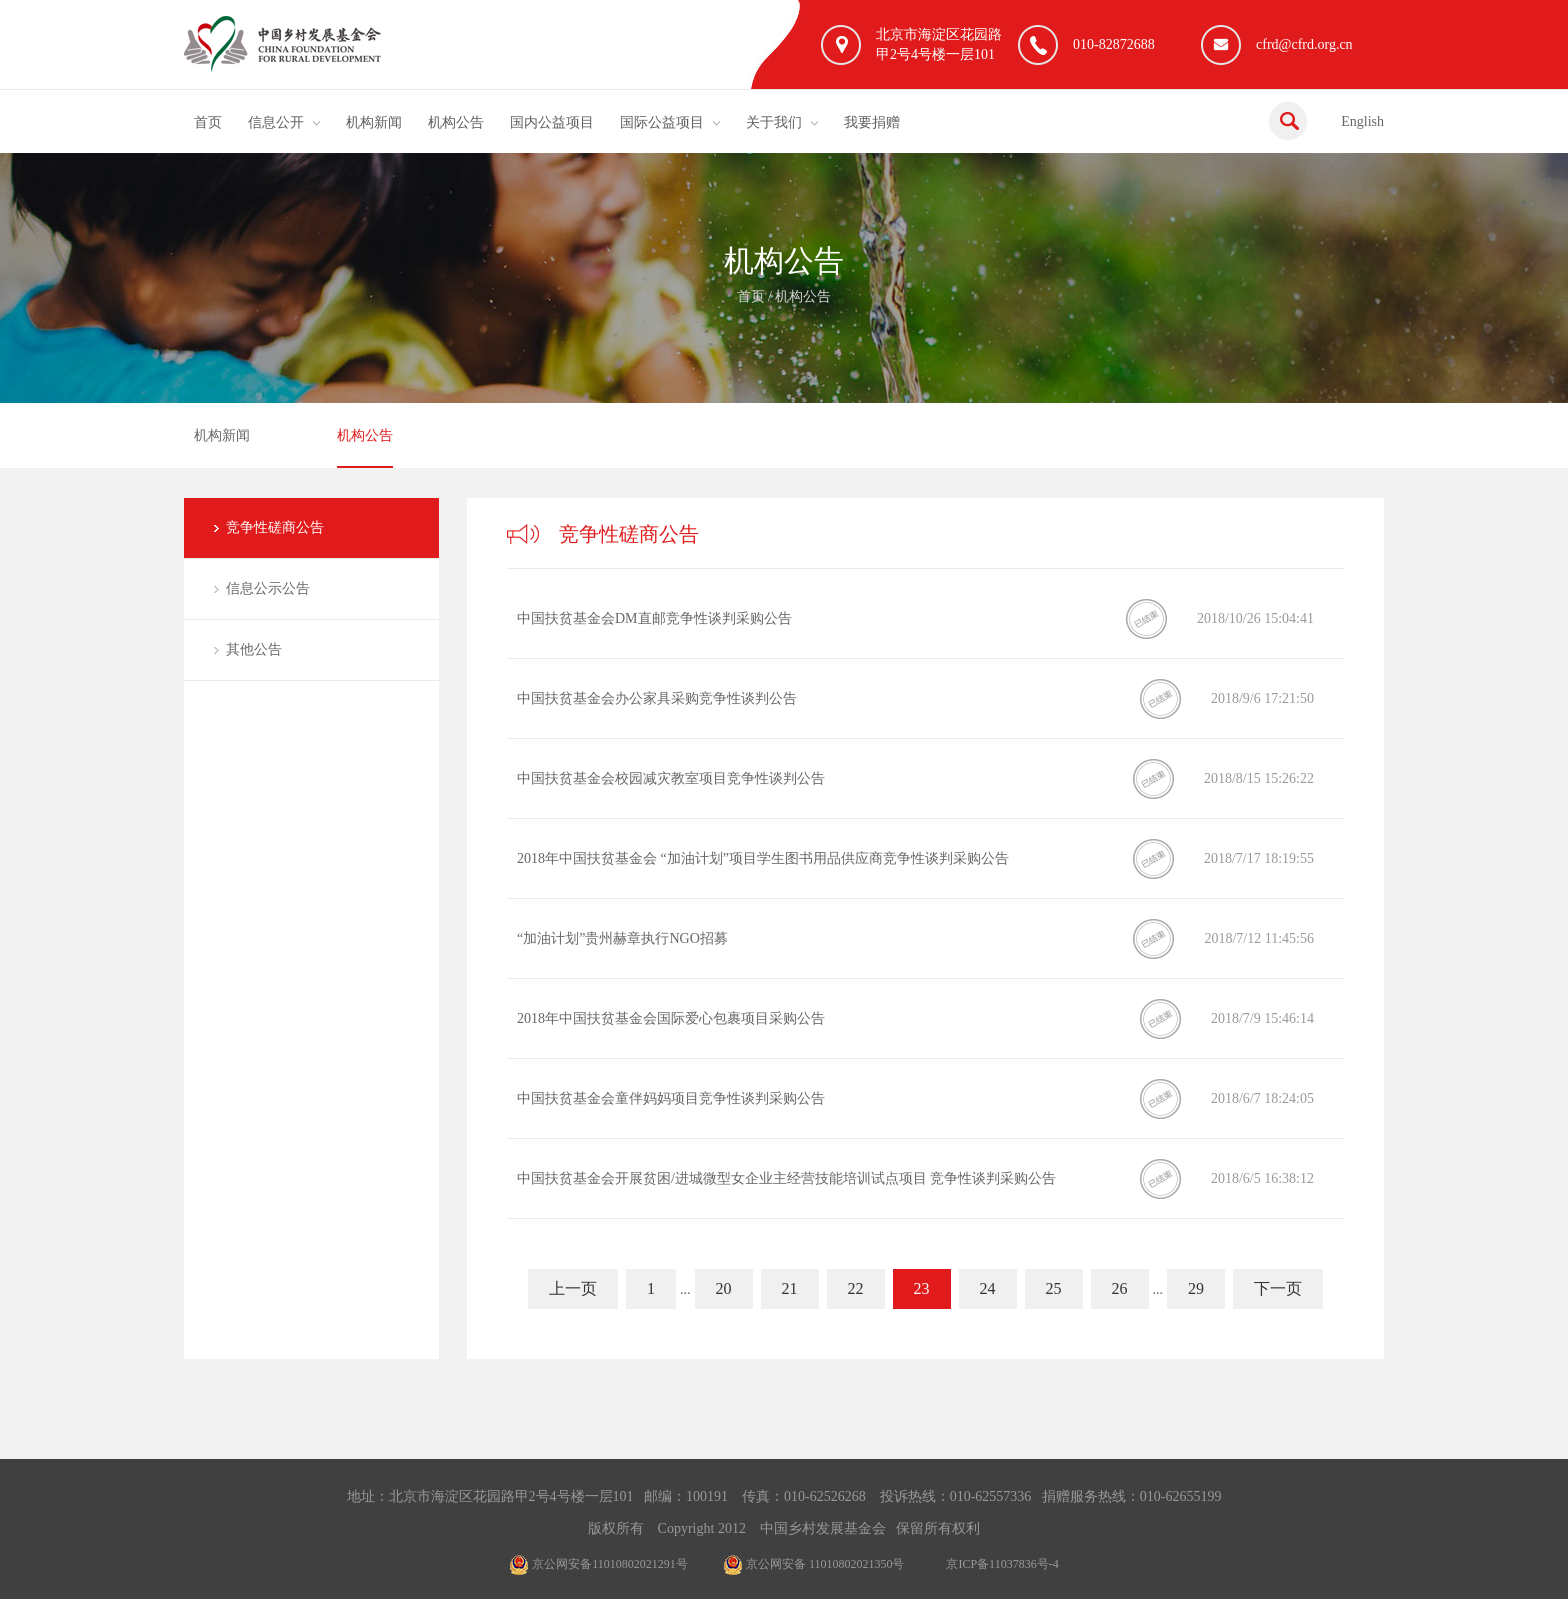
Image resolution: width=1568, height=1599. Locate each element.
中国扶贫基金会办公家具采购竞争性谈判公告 (657, 698)
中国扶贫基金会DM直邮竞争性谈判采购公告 (654, 618)
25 (1054, 1288)
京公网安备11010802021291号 (598, 1564)
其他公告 (254, 649)
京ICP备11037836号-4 (1002, 1564)
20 (724, 1288)
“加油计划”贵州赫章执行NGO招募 (622, 938)
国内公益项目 (552, 122)
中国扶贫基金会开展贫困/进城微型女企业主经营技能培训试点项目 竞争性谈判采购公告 (786, 1178)
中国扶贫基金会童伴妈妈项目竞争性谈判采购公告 (671, 1098)
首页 (208, 122)
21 (790, 1288)
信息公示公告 (268, 588)
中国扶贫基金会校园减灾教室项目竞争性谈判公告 (671, 778)
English (1362, 121)
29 (1196, 1288)
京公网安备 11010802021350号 (814, 1564)
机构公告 (456, 122)
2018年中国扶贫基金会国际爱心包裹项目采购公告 (671, 1018)
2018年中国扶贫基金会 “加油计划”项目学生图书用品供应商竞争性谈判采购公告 (763, 858)
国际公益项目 (662, 122)
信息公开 (276, 122)
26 (1120, 1288)
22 (856, 1288)
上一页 (573, 1288)
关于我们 (774, 122)
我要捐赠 (872, 122)
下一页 (1278, 1288)
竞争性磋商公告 (275, 527)
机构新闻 (374, 122)
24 (988, 1288)
